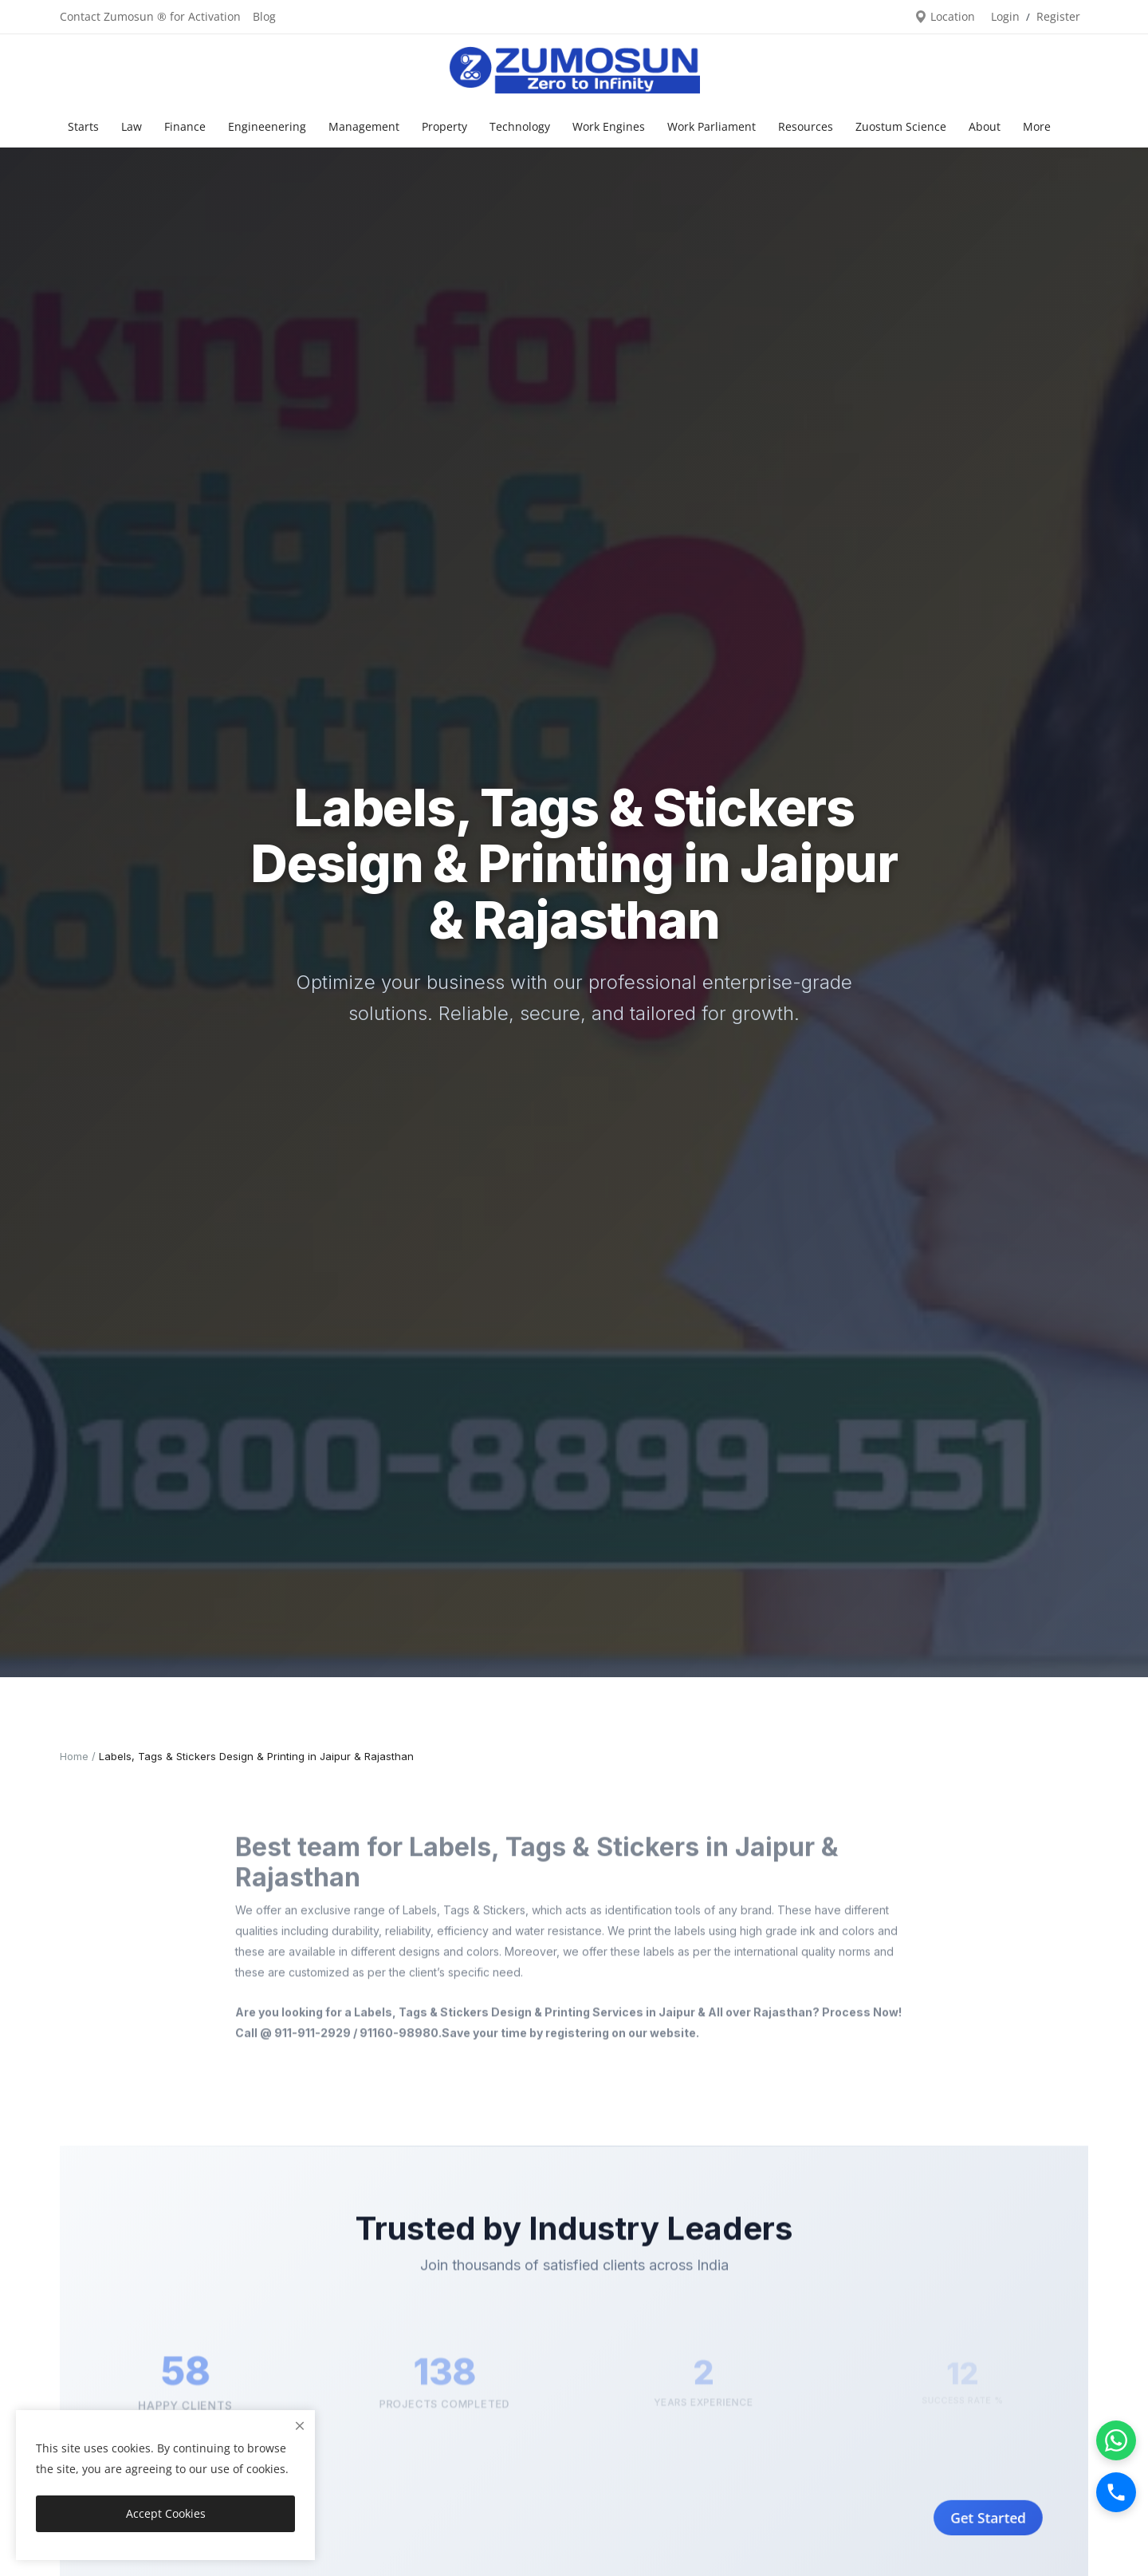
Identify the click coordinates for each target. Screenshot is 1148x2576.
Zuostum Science (900, 126)
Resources (805, 126)
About (985, 126)
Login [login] (1005, 16)
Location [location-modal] (944, 16)
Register (1058, 16)
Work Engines (608, 126)
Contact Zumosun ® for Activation (150, 16)
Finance (185, 126)
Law (131, 126)
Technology (519, 126)
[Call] (1116, 2492)
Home (74, 1756)
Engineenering (267, 126)
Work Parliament (711, 126)
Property (444, 126)
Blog (264, 16)
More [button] (1037, 126)
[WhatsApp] (1116, 2440)
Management (363, 126)
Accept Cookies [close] (166, 2513)
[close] (300, 2425)
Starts (83, 126)
